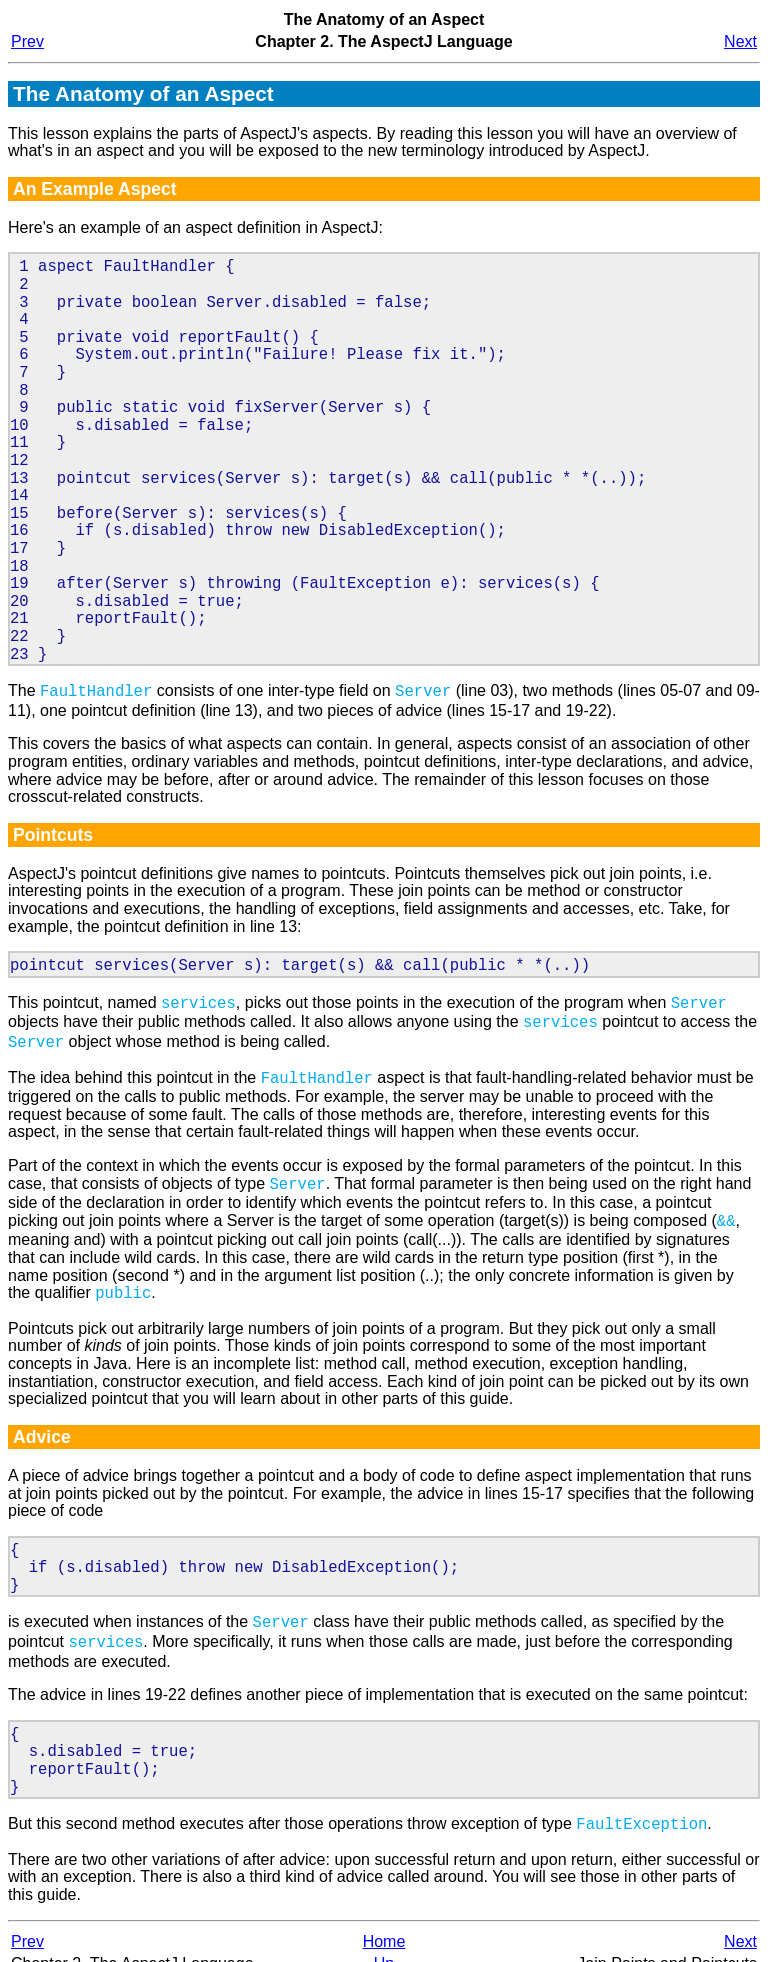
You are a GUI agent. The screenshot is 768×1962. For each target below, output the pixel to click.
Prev (27, 41)
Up (384, 1941)
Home (384, 1919)
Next (740, 41)
